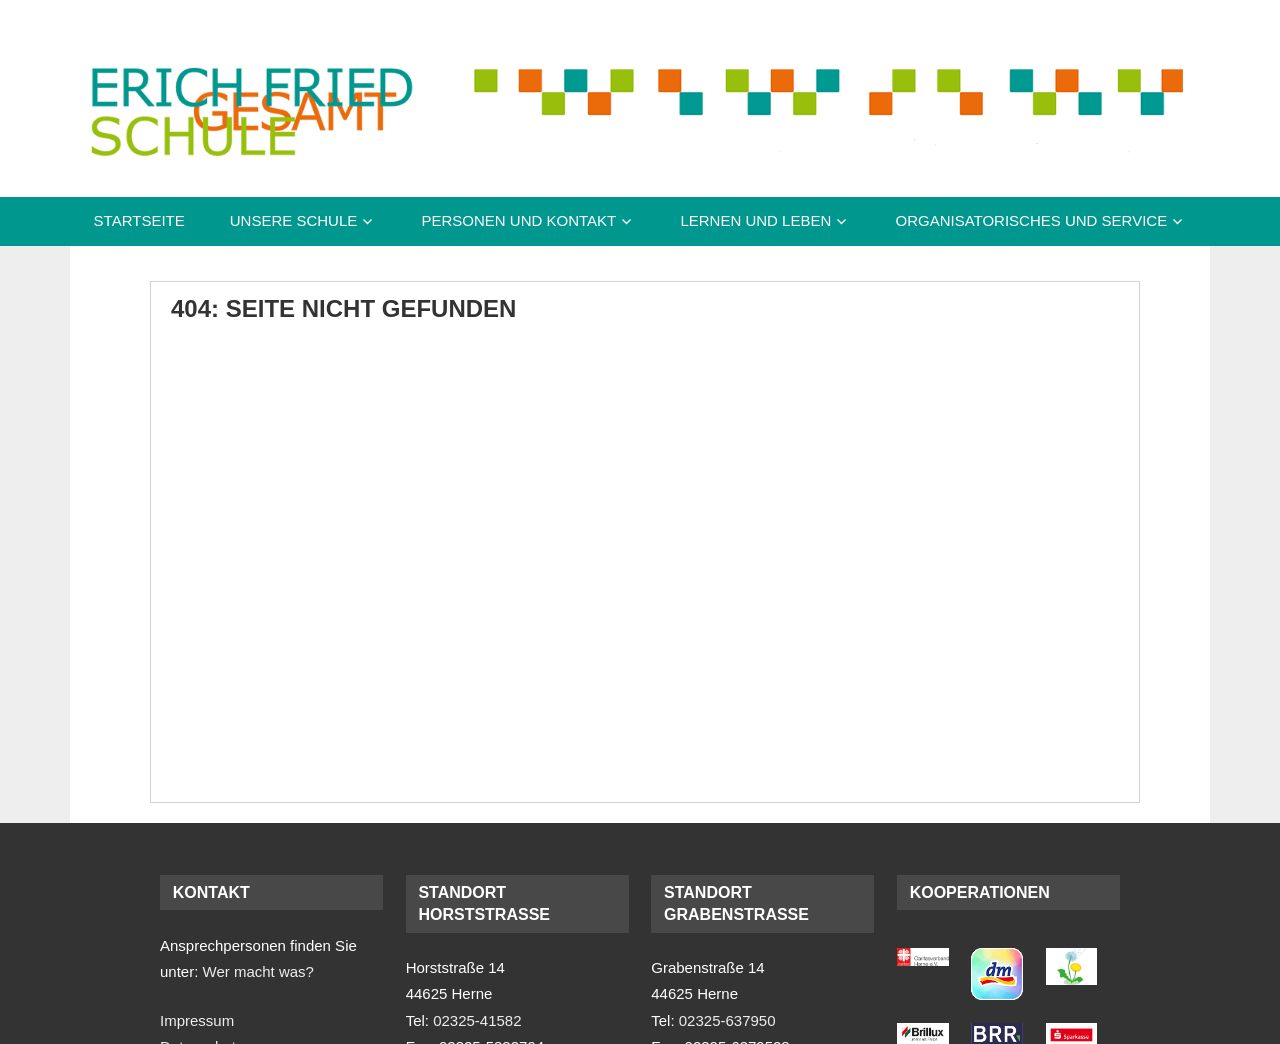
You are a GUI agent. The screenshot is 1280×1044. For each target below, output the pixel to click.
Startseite (139, 220)
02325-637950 (727, 1020)
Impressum (197, 1020)
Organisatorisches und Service (1031, 220)
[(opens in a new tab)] (923, 960)
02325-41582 (477, 1020)
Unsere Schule (294, 220)
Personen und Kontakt (518, 220)
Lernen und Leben (755, 220)
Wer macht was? (258, 971)
